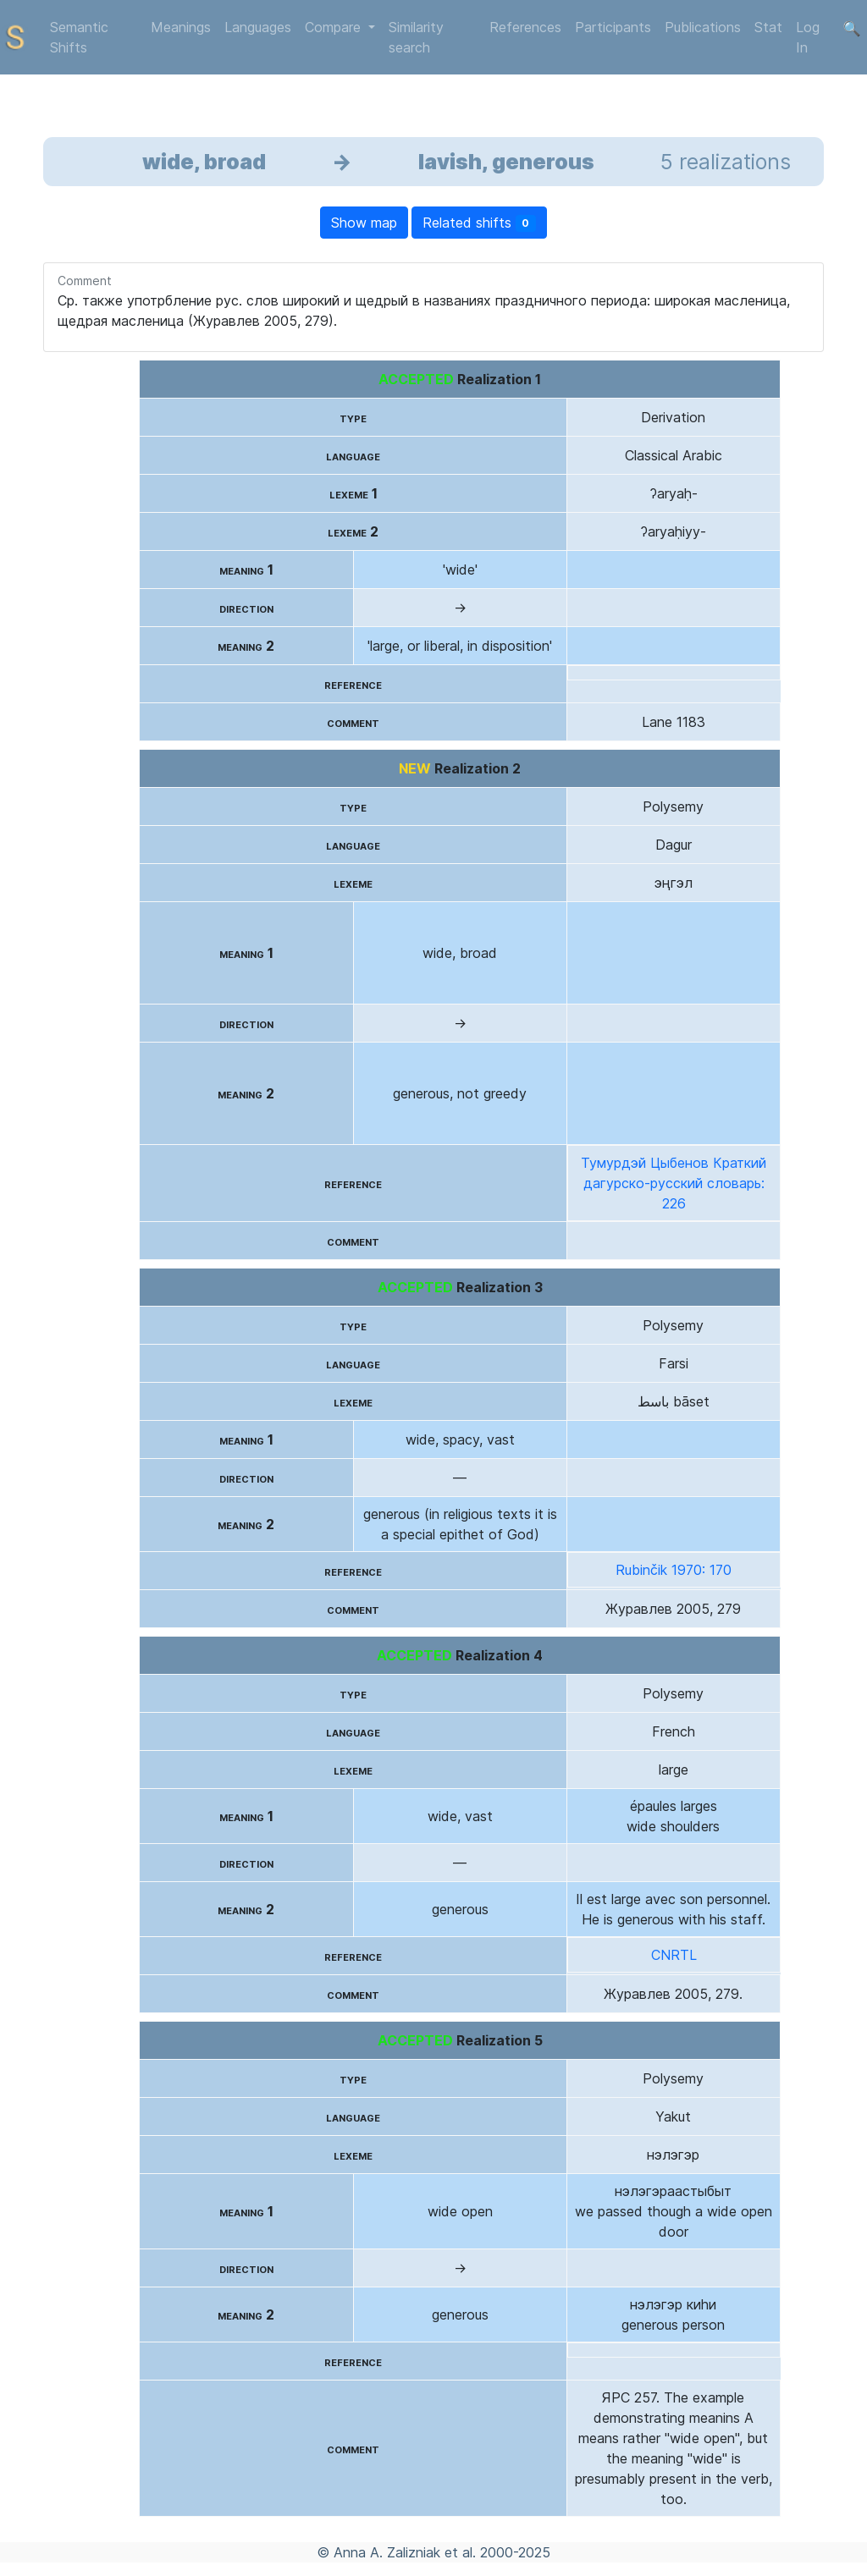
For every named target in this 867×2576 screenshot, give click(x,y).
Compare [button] (335, 27)
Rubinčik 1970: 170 (674, 1569)
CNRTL (674, 1954)
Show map (364, 222)
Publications (703, 27)
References (525, 27)
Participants (613, 27)
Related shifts (479, 223)
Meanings (181, 27)
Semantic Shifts (79, 37)
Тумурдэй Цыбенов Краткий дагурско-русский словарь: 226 (673, 1183)
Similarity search (416, 37)
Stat (768, 27)
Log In (808, 37)
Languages (257, 27)
